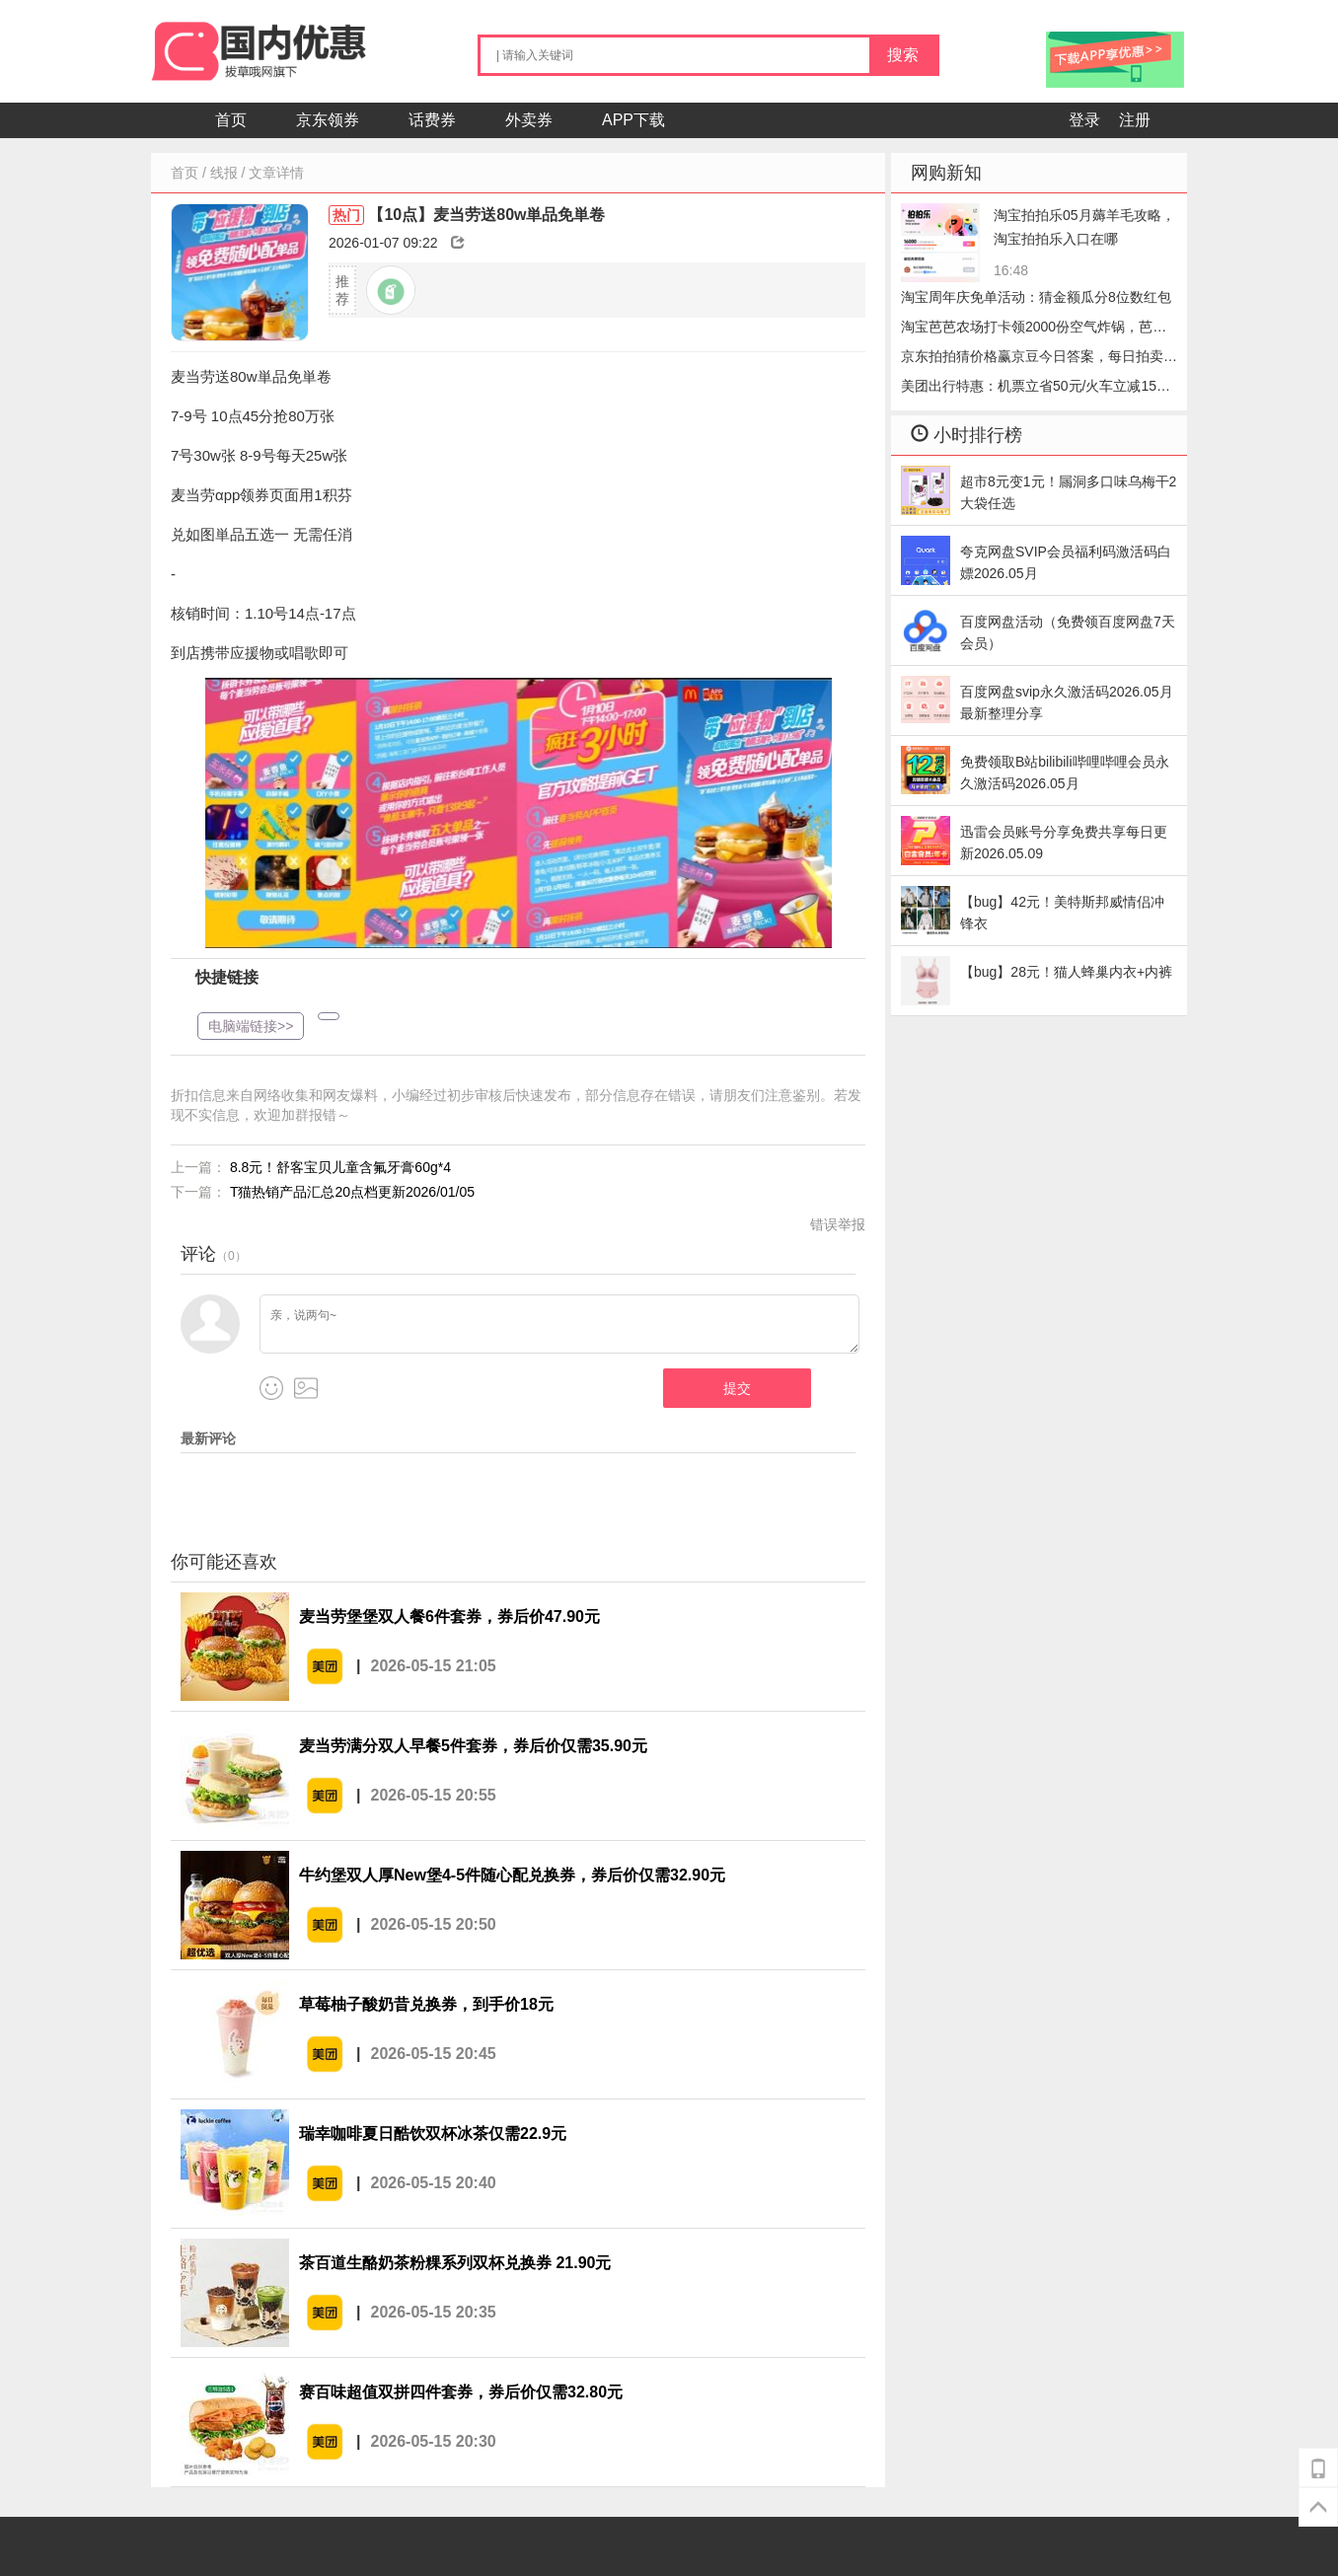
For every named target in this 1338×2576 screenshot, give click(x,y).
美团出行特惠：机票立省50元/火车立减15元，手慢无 (1028, 389)
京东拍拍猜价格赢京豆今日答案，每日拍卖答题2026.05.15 (1039, 359)
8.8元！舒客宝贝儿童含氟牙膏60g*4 (340, 1167)
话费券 (432, 119)
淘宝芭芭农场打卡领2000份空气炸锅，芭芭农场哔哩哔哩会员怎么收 (1033, 330)
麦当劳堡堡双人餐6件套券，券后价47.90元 (449, 1616)
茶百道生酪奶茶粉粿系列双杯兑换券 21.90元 (455, 2262)
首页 (231, 119)
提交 (737, 1388)
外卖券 (529, 119)
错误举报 (837, 1224)
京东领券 (327, 119)
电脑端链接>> (250, 1026)
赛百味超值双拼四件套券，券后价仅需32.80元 (461, 2392)
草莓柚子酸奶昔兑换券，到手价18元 (426, 2004)
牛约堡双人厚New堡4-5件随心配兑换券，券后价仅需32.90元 (512, 1875)
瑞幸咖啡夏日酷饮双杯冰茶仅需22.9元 (432, 2133)
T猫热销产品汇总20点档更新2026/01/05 (352, 1192)
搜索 (903, 54)
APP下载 (633, 119)
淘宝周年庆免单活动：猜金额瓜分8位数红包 (1036, 297)
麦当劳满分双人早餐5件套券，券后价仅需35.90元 (473, 1745)
